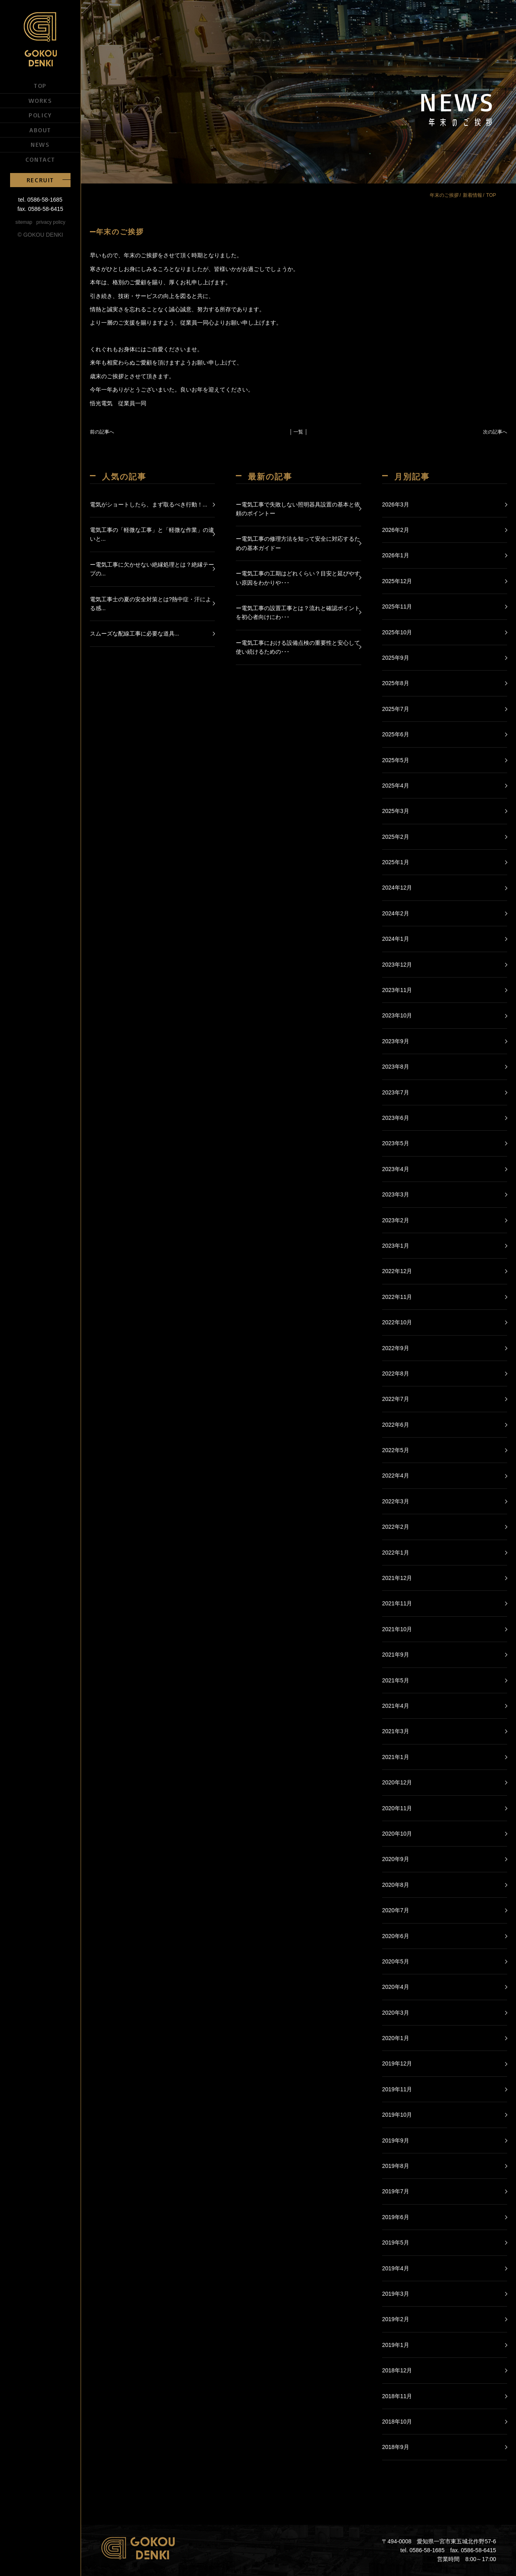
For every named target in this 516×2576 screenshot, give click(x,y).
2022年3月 (395, 1501)
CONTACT (40, 159)
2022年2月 (395, 1527)
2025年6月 (395, 734)
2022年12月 (397, 1271)
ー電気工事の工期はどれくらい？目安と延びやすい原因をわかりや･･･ (298, 578)
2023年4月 (395, 1169)
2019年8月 (395, 2166)
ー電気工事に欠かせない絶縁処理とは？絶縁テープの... (152, 569)
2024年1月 (395, 939)
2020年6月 (395, 1936)
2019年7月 (395, 2191)
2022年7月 (395, 1399)
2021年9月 (395, 1654)
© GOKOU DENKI (40, 234)
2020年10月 (397, 1833)
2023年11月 (397, 990)
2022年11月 (397, 1297)
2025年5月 (395, 760)
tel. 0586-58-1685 (40, 199)
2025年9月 (395, 657)
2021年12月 (397, 1578)
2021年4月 (395, 1706)
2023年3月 (395, 1194)
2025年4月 (395, 785)
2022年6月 (395, 1424)
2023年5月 (395, 1143)
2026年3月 (395, 504)
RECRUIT (40, 180)
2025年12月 (397, 581)
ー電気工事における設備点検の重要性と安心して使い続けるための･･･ (298, 647)
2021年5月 (395, 1680)
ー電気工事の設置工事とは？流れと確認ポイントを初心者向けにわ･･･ (298, 612)
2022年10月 (397, 1322)
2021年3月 (395, 1731)
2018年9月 (395, 2447)
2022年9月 (395, 1348)
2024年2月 (395, 913)
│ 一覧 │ (298, 432)
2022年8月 (395, 1373)
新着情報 (472, 195)
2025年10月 (397, 632)
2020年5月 (395, 1961)
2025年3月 (395, 811)
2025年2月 (395, 837)
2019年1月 (395, 2345)
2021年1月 (395, 1757)
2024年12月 (397, 887)
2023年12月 (397, 964)
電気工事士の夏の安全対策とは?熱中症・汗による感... (151, 603)
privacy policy (50, 222)
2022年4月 (395, 1475)
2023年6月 (395, 1118)
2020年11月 (397, 1808)
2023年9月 (395, 1041)
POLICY (40, 115)
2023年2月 (395, 1220)
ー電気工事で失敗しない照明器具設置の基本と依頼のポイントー (298, 509)
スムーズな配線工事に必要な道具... (134, 633)
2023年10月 (397, 1015)
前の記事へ (102, 432)
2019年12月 (397, 2063)
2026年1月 (395, 555)
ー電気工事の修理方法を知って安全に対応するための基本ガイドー (298, 543)
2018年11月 (397, 2396)
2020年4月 (395, 1987)
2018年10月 (397, 2421)
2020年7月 (395, 1910)
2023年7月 (395, 1092)
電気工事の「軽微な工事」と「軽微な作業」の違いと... (152, 534)
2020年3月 (395, 2012)
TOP (40, 85)
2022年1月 (395, 1552)
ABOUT (40, 130)
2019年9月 (395, 2140)
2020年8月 (395, 1885)
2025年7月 (395, 709)
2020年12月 (397, 1782)
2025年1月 (395, 862)
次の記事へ (495, 432)
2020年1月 (395, 2038)
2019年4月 (395, 2268)
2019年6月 (395, 2217)
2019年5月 (395, 2242)
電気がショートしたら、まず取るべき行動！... (149, 504)
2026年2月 (395, 530)
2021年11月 (397, 1603)
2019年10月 (397, 2114)
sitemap (23, 222)
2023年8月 (395, 1066)
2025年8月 (395, 683)
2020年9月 (395, 1859)
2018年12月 (397, 2370)
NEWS (40, 144)
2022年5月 (395, 1450)
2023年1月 (395, 1245)
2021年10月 (397, 1629)
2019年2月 (395, 2319)
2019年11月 (397, 2089)
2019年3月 (395, 2293)
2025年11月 (397, 606)
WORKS (40, 100)
